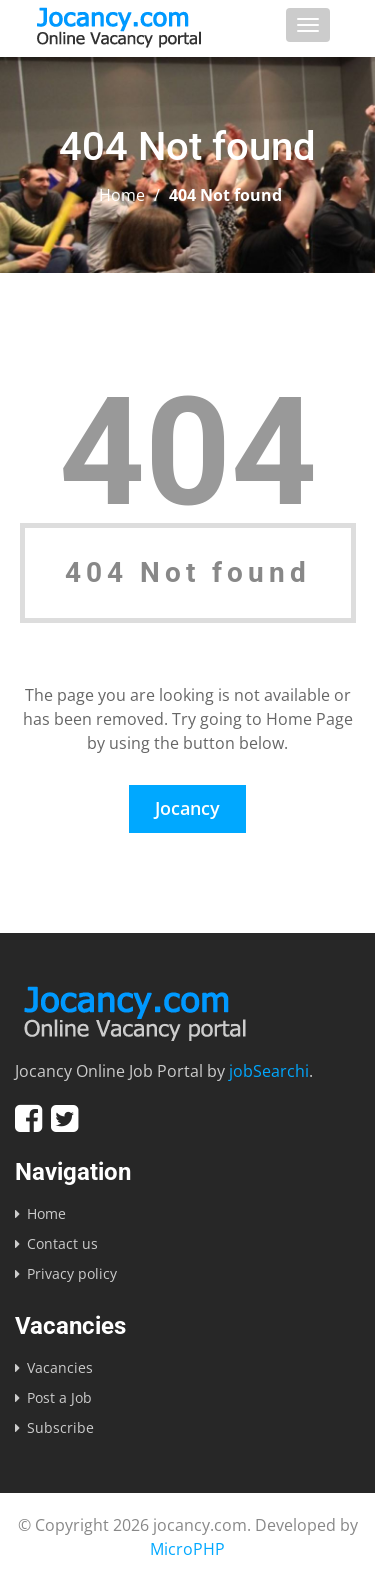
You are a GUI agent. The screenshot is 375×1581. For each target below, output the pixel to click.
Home (122, 195)
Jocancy (187, 808)
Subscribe (60, 1427)
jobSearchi (269, 1071)
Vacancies (60, 1367)
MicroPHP (187, 1549)
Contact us (62, 1243)
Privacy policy (72, 1273)
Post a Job (59, 1397)
